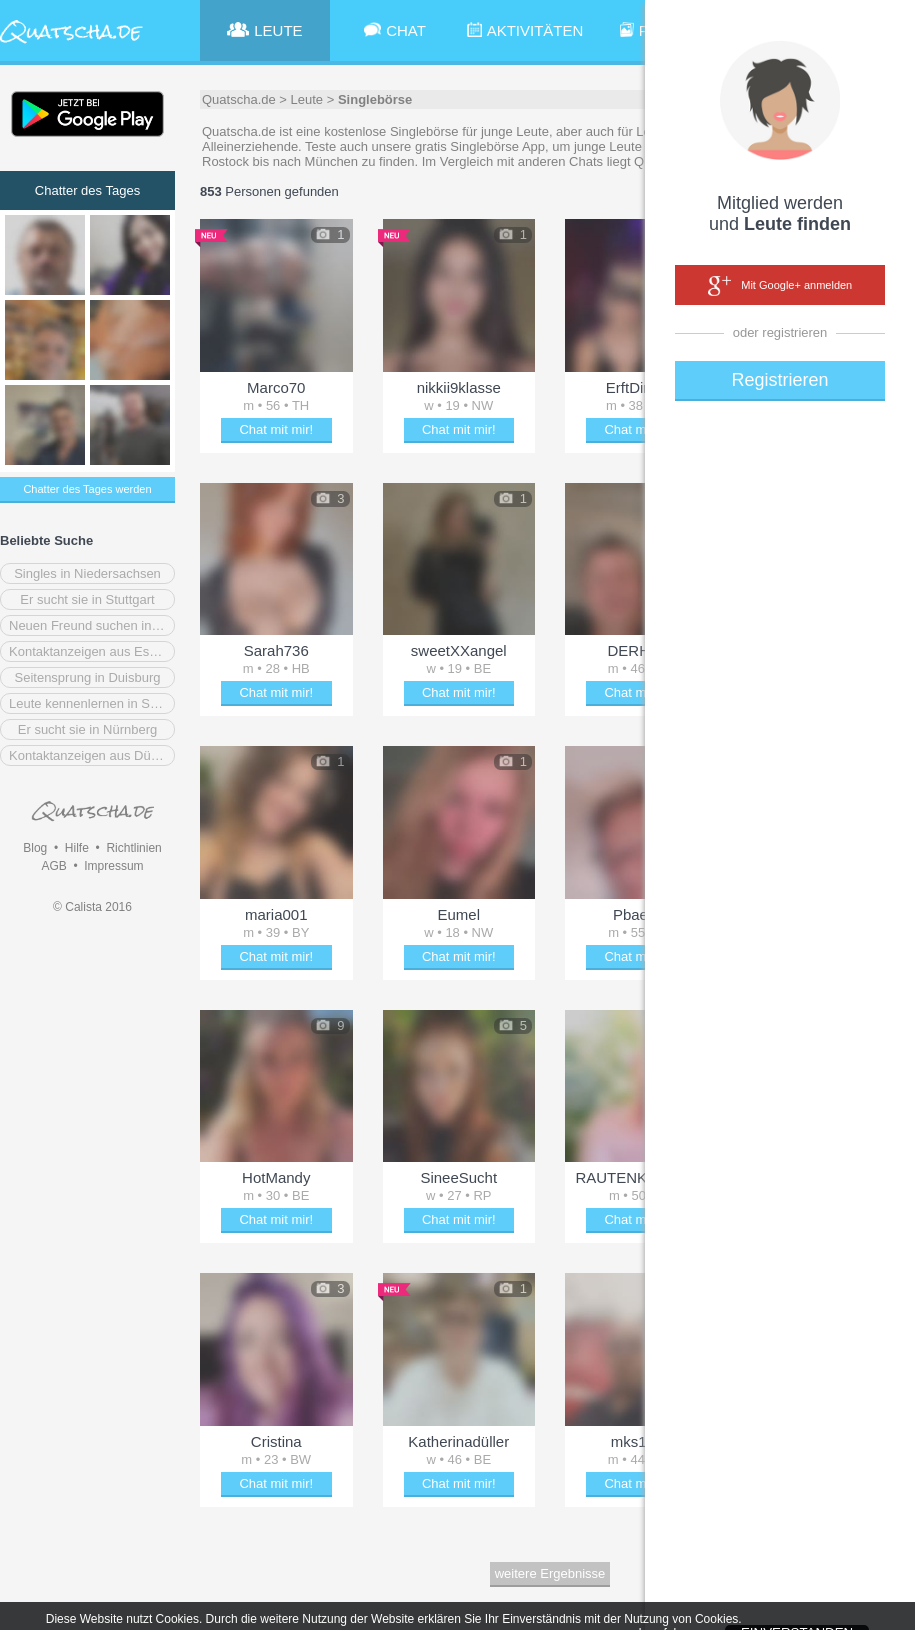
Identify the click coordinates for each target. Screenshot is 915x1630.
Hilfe (77, 848)
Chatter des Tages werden (87, 489)
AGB (53, 866)
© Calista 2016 (92, 907)
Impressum (113, 866)
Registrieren (779, 380)
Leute (307, 99)
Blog (35, 848)
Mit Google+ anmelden (780, 286)
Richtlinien (133, 848)
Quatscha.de (239, 99)
